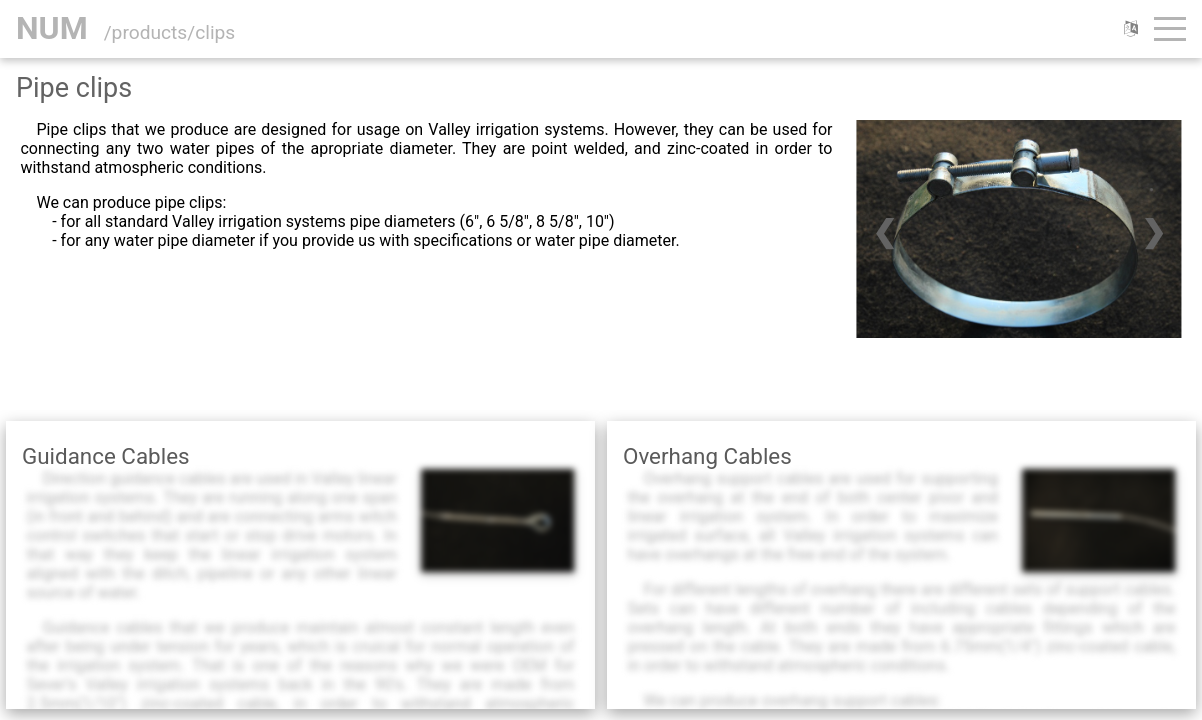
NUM (52, 28)
